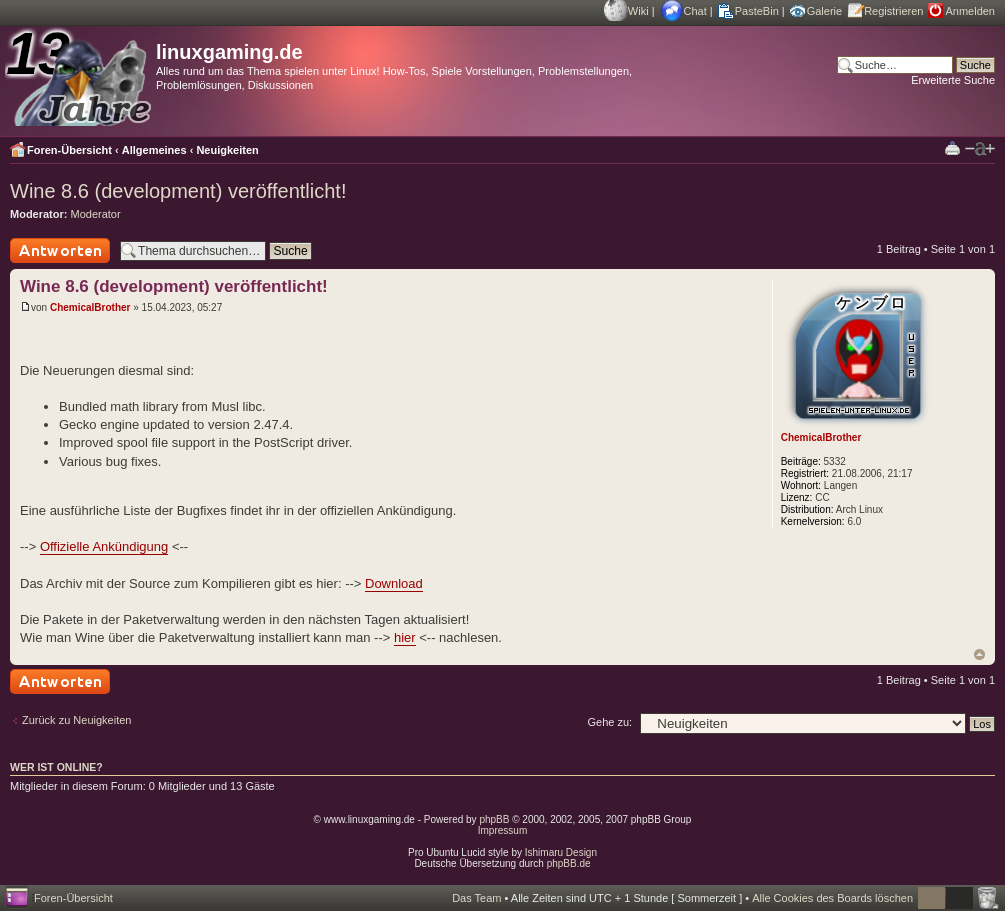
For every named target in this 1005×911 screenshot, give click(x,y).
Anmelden (970, 11)
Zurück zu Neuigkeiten (76, 720)
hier (405, 637)
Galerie (824, 11)
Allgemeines (154, 150)
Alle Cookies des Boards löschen (832, 898)
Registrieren (893, 11)
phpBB (494, 819)
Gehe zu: (609, 722)
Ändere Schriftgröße (980, 149)
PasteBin (757, 11)
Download (394, 583)
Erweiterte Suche (953, 80)
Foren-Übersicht (69, 150)
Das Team (476, 898)
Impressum (502, 830)
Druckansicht (952, 147)
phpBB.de (569, 863)
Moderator (96, 214)
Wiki (638, 11)
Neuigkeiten (227, 150)
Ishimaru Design (561, 852)
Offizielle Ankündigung (104, 546)
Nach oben (979, 654)
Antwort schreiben (60, 250)
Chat (695, 11)
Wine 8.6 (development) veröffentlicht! (178, 191)
